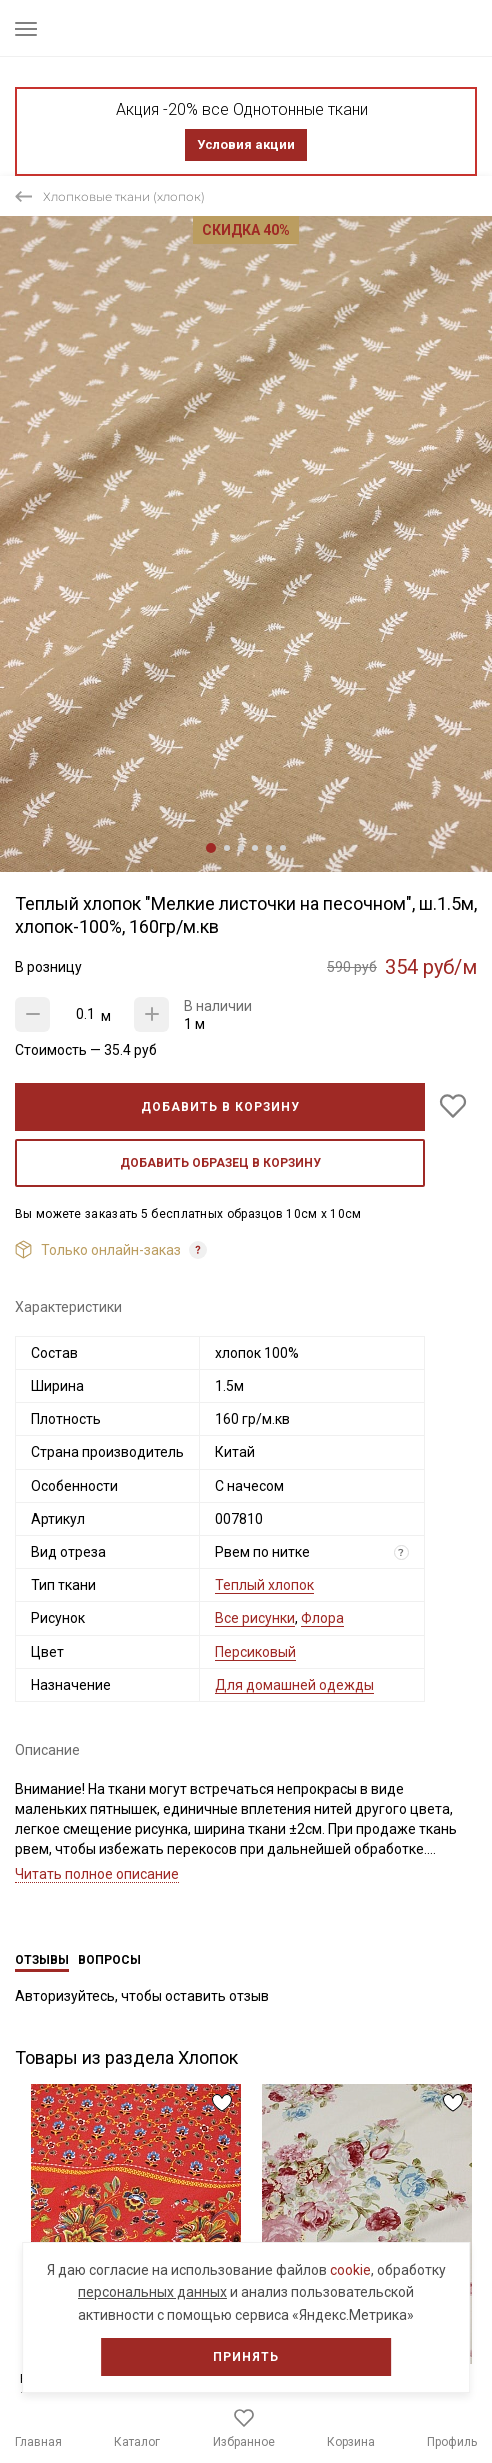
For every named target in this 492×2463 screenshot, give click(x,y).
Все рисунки (255, 1618)
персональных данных (152, 2292)
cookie (350, 2270)
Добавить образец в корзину (220, 1163)
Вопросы (109, 1960)
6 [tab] (283, 848)
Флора (322, 1618)
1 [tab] (211, 848)
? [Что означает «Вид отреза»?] (401, 1552)
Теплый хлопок (264, 1585)
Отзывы (42, 1960)
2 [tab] (227, 848)
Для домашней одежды (294, 1685)
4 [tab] (255, 848)
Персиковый (255, 1652)
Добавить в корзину (220, 1107)
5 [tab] (269, 848)
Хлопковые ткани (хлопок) (124, 196)
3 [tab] (241, 848)
